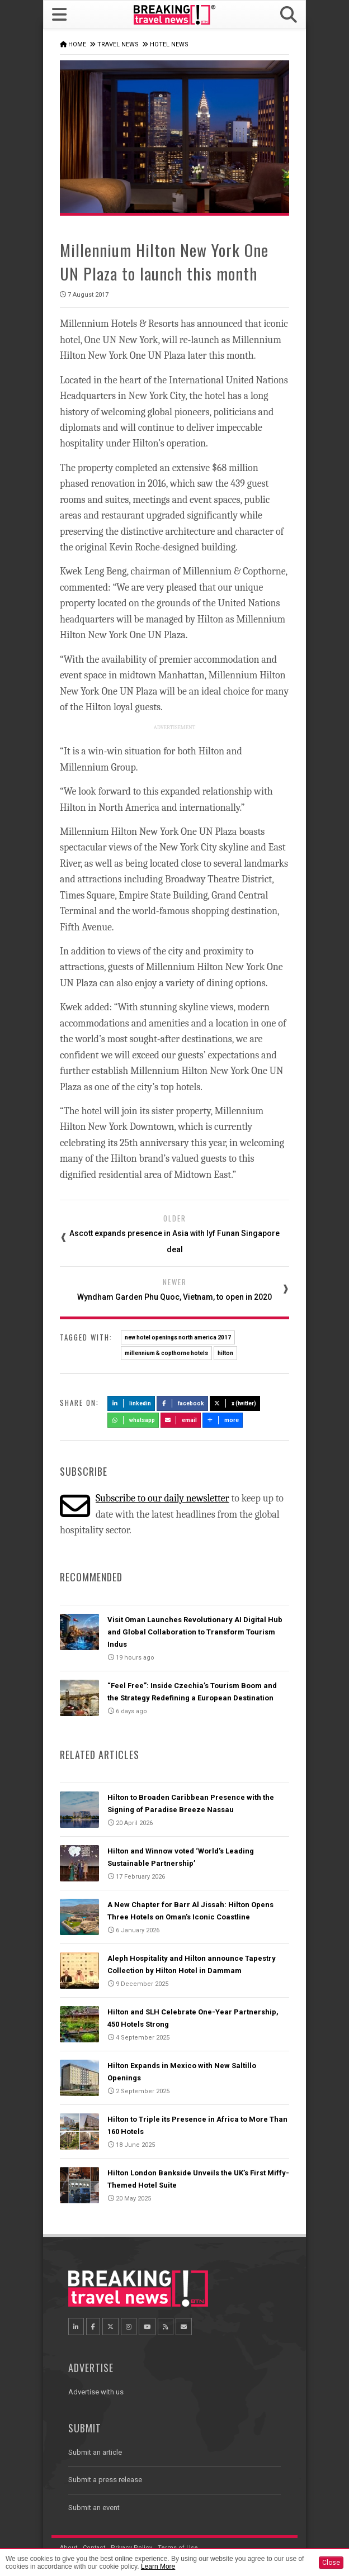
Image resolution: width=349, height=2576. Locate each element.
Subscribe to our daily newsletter (162, 1498)
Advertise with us (96, 2392)
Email (180, 1420)
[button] (288, 15)
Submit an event (94, 2507)
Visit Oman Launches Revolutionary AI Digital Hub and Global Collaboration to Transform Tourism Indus (194, 1631)
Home (77, 44)
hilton (225, 1353)
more (222, 1420)
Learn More (158, 2566)
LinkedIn (131, 1403)
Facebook (183, 1403)
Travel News (118, 44)
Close (331, 2563)
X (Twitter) (235, 1403)
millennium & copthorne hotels (166, 1353)
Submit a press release (105, 2479)
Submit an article (95, 2452)
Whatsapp (133, 1420)
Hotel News (169, 44)
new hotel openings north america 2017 (178, 1337)
